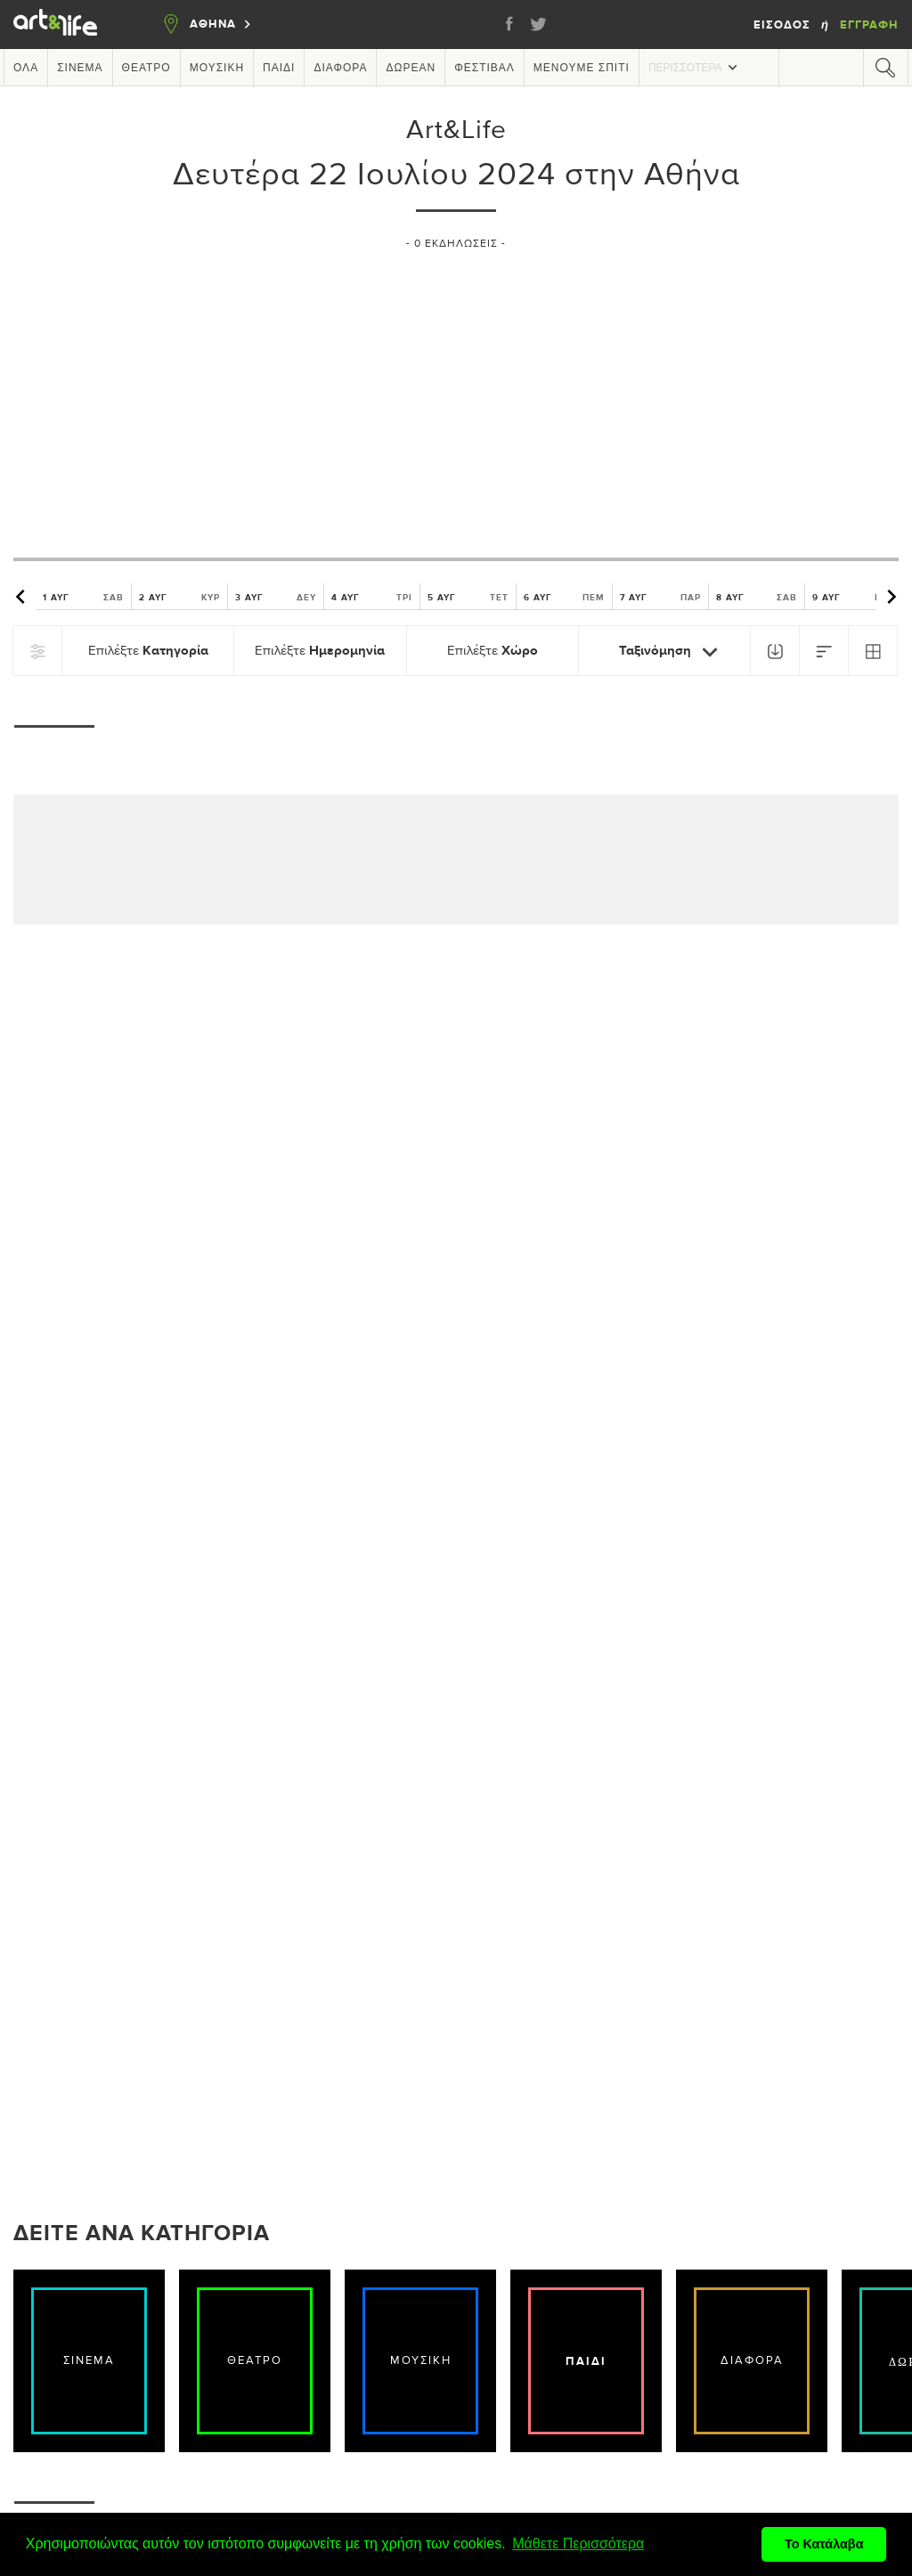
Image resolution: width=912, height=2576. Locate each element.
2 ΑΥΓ (179, 596)
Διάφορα (340, 67)
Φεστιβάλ (484, 67)
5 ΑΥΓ (468, 596)
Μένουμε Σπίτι (581, 67)
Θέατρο (146, 67)
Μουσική (217, 67)
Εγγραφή (869, 25)
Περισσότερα (694, 67)
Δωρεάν (411, 67)
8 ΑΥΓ (756, 596)
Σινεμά (79, 67)
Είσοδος (783, 25)
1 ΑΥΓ (83, 596)
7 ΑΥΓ (660, 596)
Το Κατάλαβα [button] (824, 2544)
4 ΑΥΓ (371, 596)
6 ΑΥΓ (564, 596)
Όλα (25, 67)
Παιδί (279, 67)
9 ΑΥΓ (852, 596)
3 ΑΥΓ (275, 596)
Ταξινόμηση (672, 652)
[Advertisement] (456, 396)
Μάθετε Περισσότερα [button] (578, 2543)
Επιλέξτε (148, 650)
